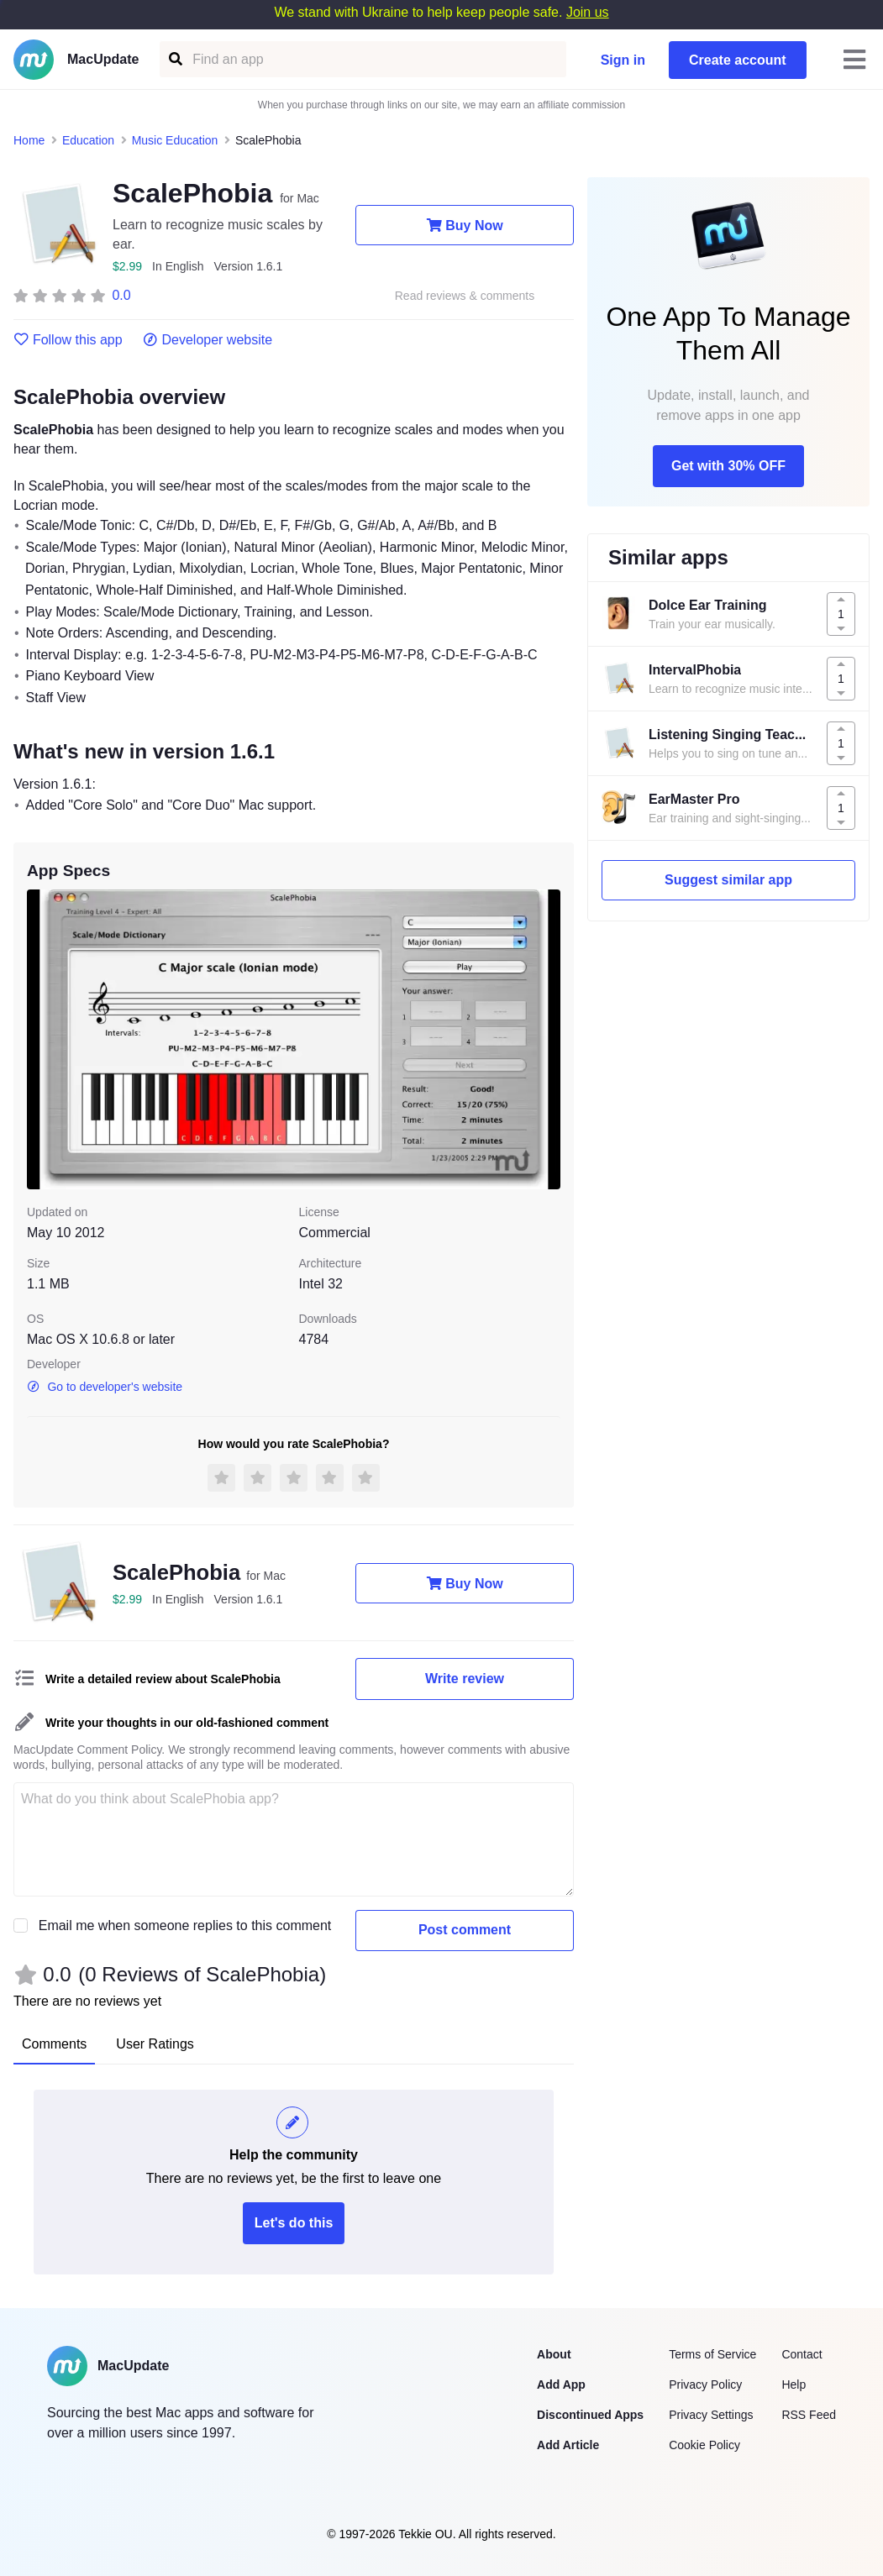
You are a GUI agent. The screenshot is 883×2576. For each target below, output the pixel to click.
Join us (587, 12)
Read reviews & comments (465, 296)
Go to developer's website (104, 1386)
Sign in (623, 60)
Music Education (175, 140)
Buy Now (464, 225)
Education (88, 140)
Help (793, 2384)
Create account (737, 60)
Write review (464, 1678)
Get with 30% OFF (728, 466)
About (553, 2354)
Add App (561, 2384)
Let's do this (294, 2223)
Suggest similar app (728, 880)
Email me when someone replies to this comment (185, 1925)
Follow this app (68, 340)
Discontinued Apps (590, 2414)
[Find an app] (174, 59)
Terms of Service (712, 2354)
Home (29, 140)
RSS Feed (808, 2414)
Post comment (464, 1930)
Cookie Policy (704, 2445)
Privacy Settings (711, 2414)
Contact (801, 2354)
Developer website (208, 340)
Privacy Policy (705, 2384)
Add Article (568, 2445)
